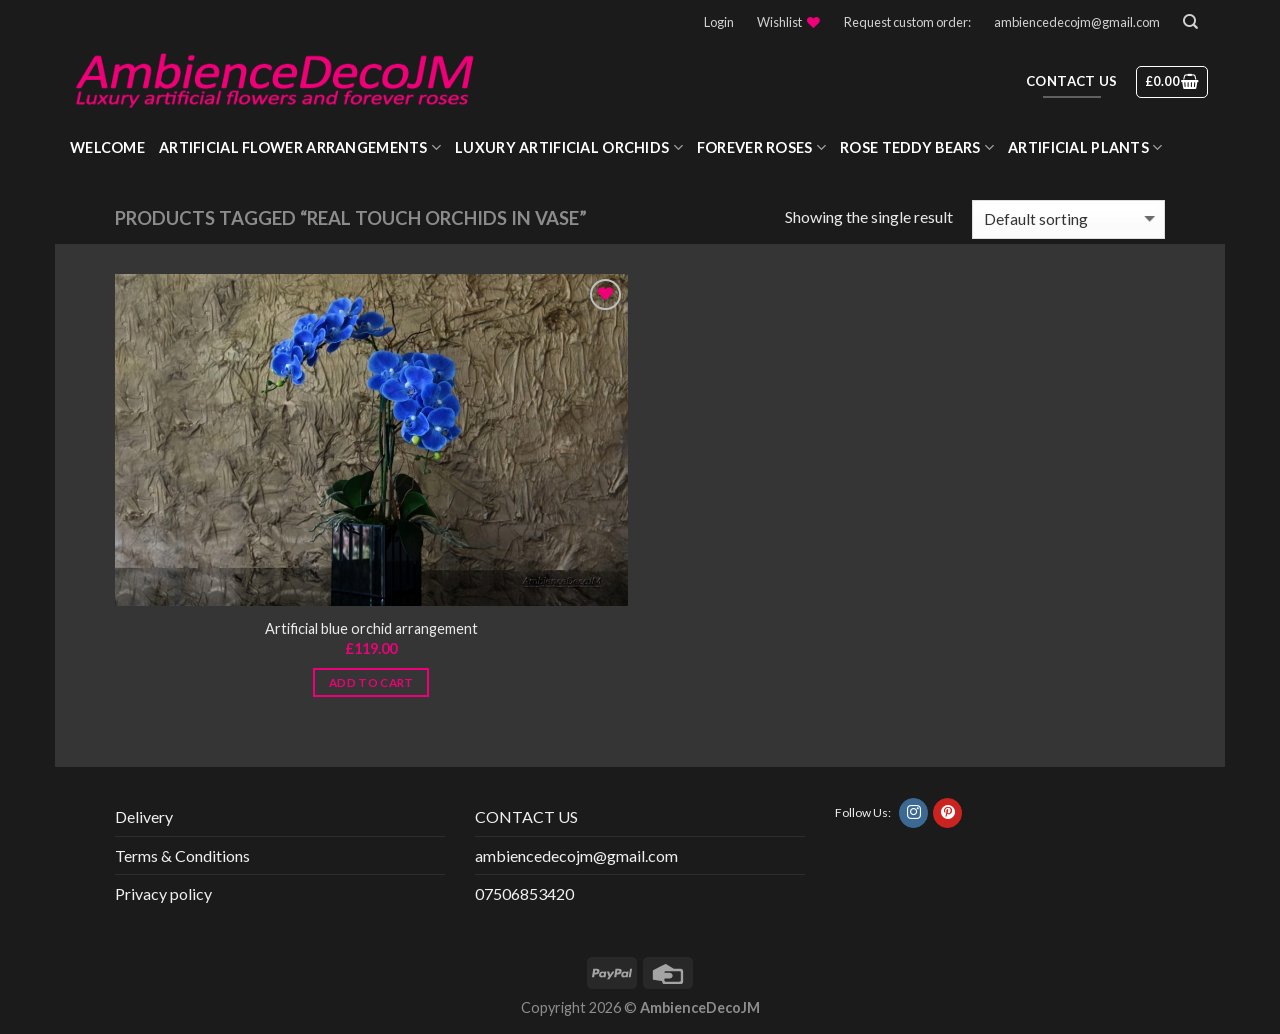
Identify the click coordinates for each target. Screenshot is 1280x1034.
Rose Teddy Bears (917, 147)
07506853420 (524, 893)
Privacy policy (163, 893)
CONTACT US (526, 816)
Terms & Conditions (182, 855)
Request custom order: (907, 22)
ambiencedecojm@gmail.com (1077, 22)
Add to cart (371, 682)
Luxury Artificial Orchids (569, 147)
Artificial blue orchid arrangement (371, 628)
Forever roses (761, 147)
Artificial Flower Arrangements (300, 147)
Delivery (144, 816)
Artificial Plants (1085, 147)
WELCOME (107, 147)
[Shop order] (1068, 219)
